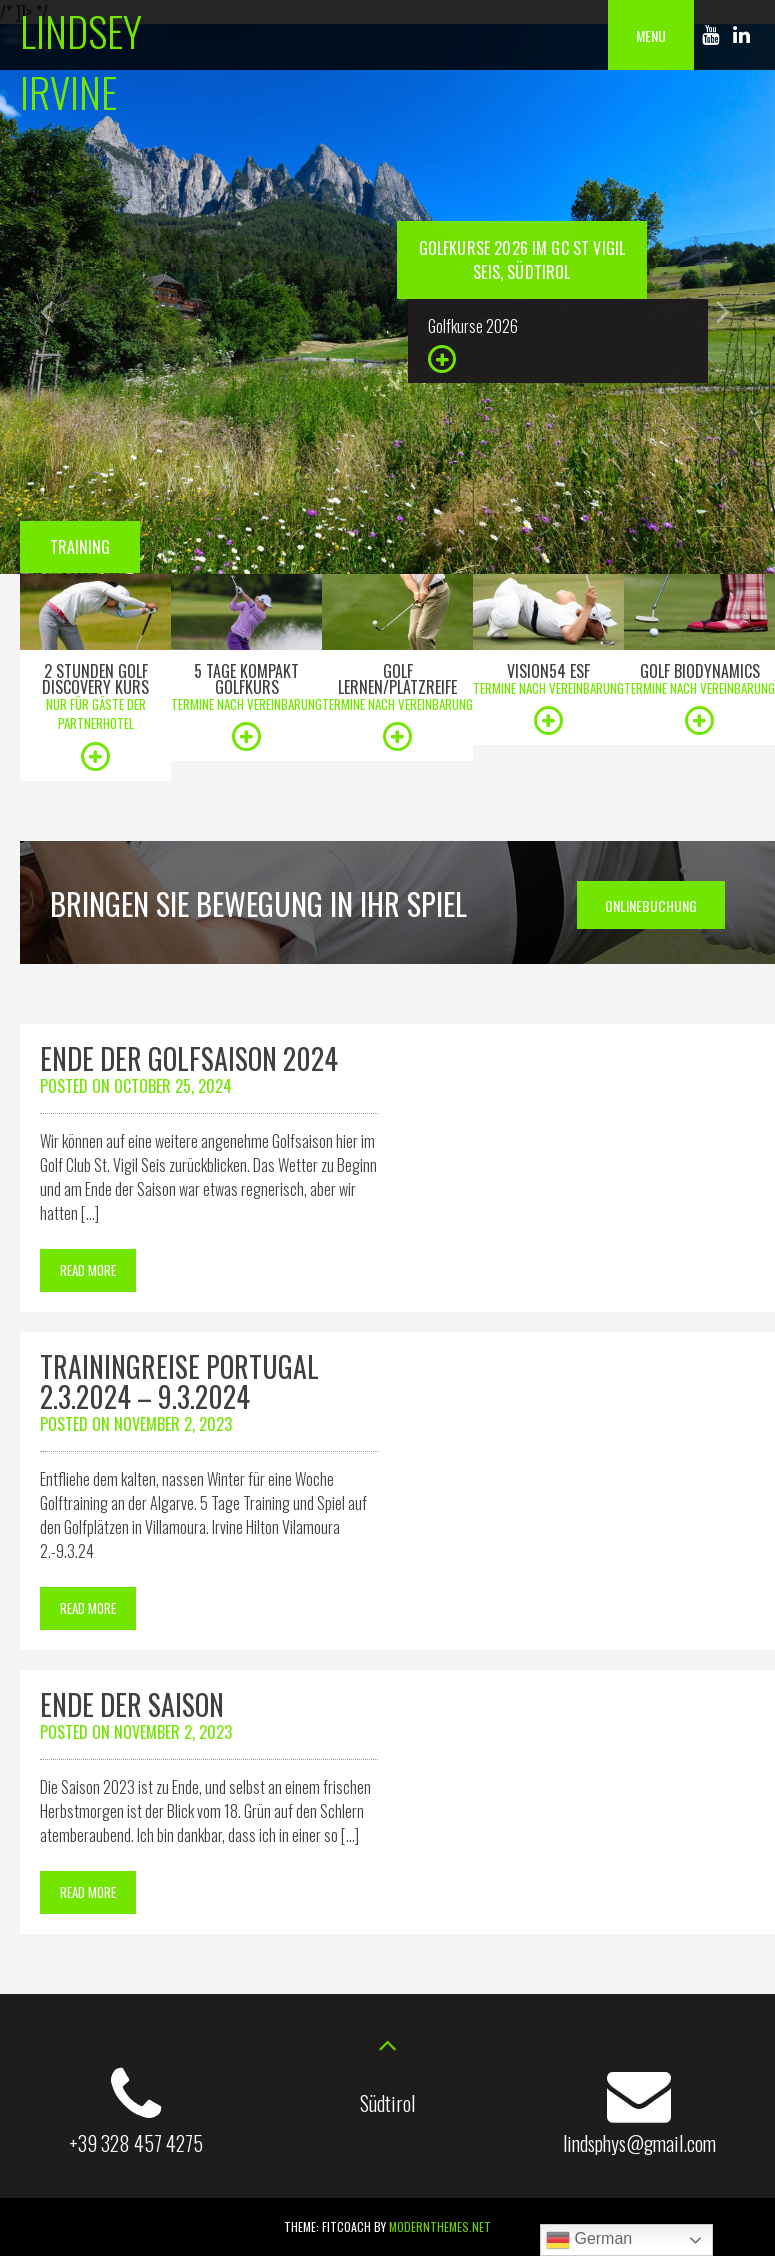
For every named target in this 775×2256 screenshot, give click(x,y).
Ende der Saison (132, 1704)
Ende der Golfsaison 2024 (189, 1058)
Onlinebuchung (651, 905)
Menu (651, 35)
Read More (88, 1270)
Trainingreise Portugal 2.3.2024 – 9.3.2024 (179, 1381)
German (589, 2240)
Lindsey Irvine (81, 61)
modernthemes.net (440, 2226)
